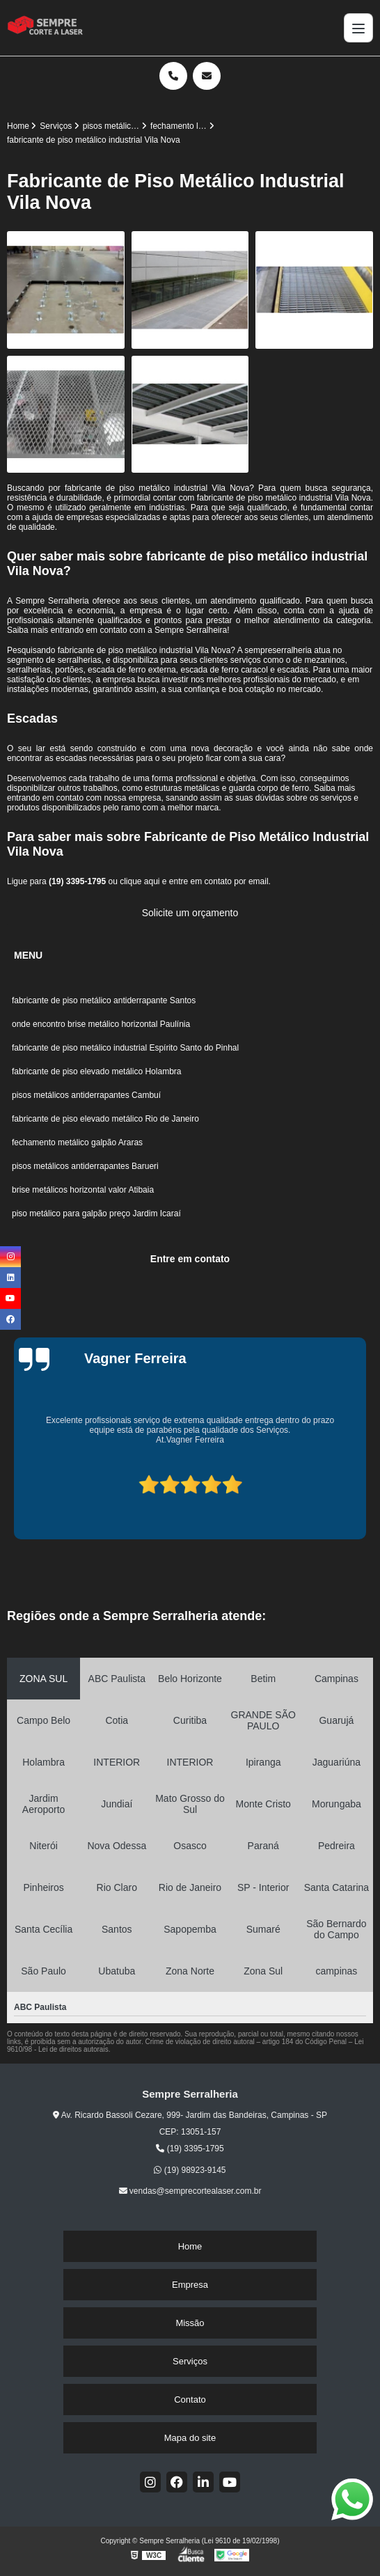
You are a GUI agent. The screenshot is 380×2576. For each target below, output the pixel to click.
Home (190, 2246)
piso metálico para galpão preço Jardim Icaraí (96, 1213)
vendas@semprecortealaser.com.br (190, 2191)
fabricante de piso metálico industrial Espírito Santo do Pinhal (125, 1048)
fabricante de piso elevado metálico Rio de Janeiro (105, 1119)
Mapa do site (190, 2438)
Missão (189, 2323)
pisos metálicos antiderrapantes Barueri (86, 1166)
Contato (190, 2399)
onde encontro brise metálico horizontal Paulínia (102, 1024)
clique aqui (139, 881)
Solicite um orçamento (190, 912)
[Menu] (358, 28)
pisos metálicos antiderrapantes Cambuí (86, 1095)
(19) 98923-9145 (189, 2170)
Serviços (190, 2361)
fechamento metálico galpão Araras (78, 1142)
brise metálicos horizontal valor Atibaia (83, 1190)
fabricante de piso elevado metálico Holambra (96, 1071)
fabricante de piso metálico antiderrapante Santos (104, 1000)
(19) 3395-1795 (78, 881)
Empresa (190, 2284)
